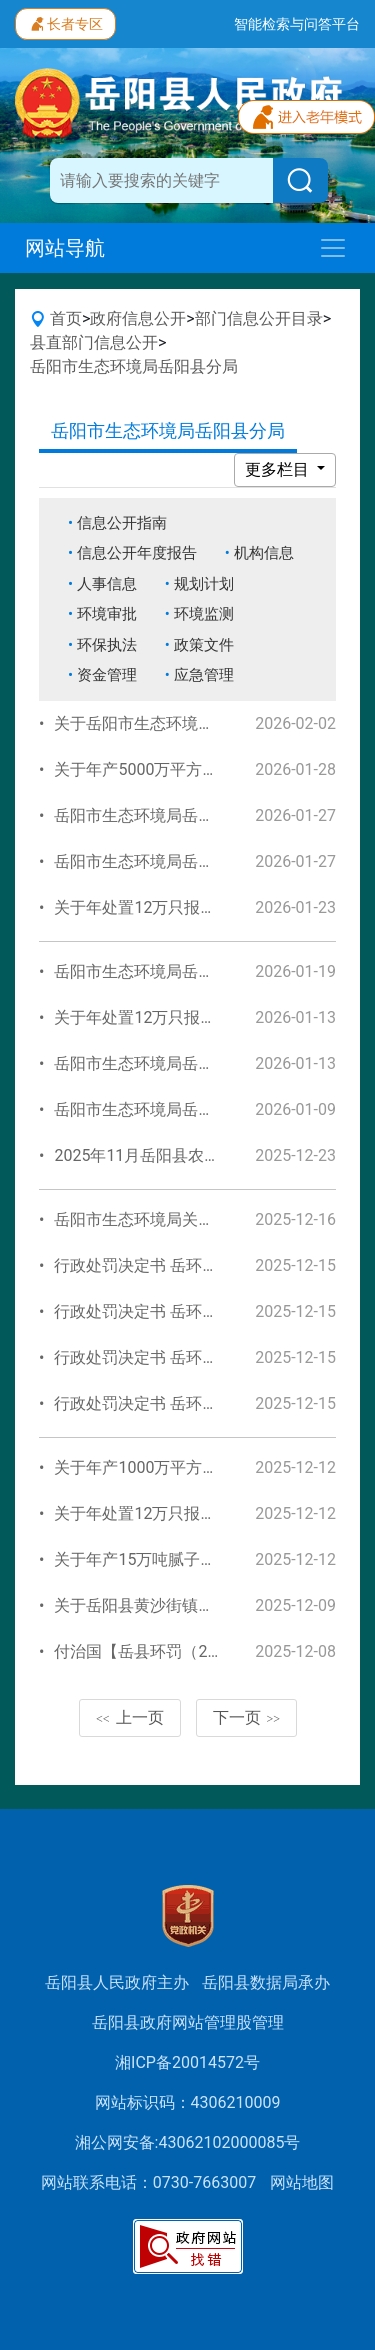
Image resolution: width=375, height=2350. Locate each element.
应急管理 (204, 675)
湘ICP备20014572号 (187, 2062)
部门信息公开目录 (259, 318)
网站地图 (302, 2182)
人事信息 (107, 584)
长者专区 (65, 22)
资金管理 (107, 675)
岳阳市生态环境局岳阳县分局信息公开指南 (206, 815)
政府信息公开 (138, 318)
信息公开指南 (122, 523)
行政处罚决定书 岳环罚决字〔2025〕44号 (203, 1311)
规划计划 (204, 584)
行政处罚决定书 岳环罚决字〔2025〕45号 (203, 1265)
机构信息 (264, 553)
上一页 (130, 1717)
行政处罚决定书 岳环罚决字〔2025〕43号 (203, 1403)
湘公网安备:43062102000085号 (188, 2142)
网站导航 (65, 248)
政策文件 (204, 645)
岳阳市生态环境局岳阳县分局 (134, 366)
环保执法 (107, 645)
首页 (66, 318)
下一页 (247, 1717)
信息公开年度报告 (137, 553)
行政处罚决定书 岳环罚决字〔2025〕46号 (203, 1357)
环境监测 (204, 614)
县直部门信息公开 (94, 342)
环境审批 (107, 614)
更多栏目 (279, 469)
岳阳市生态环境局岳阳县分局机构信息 (190, 861)
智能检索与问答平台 (297, 24)
